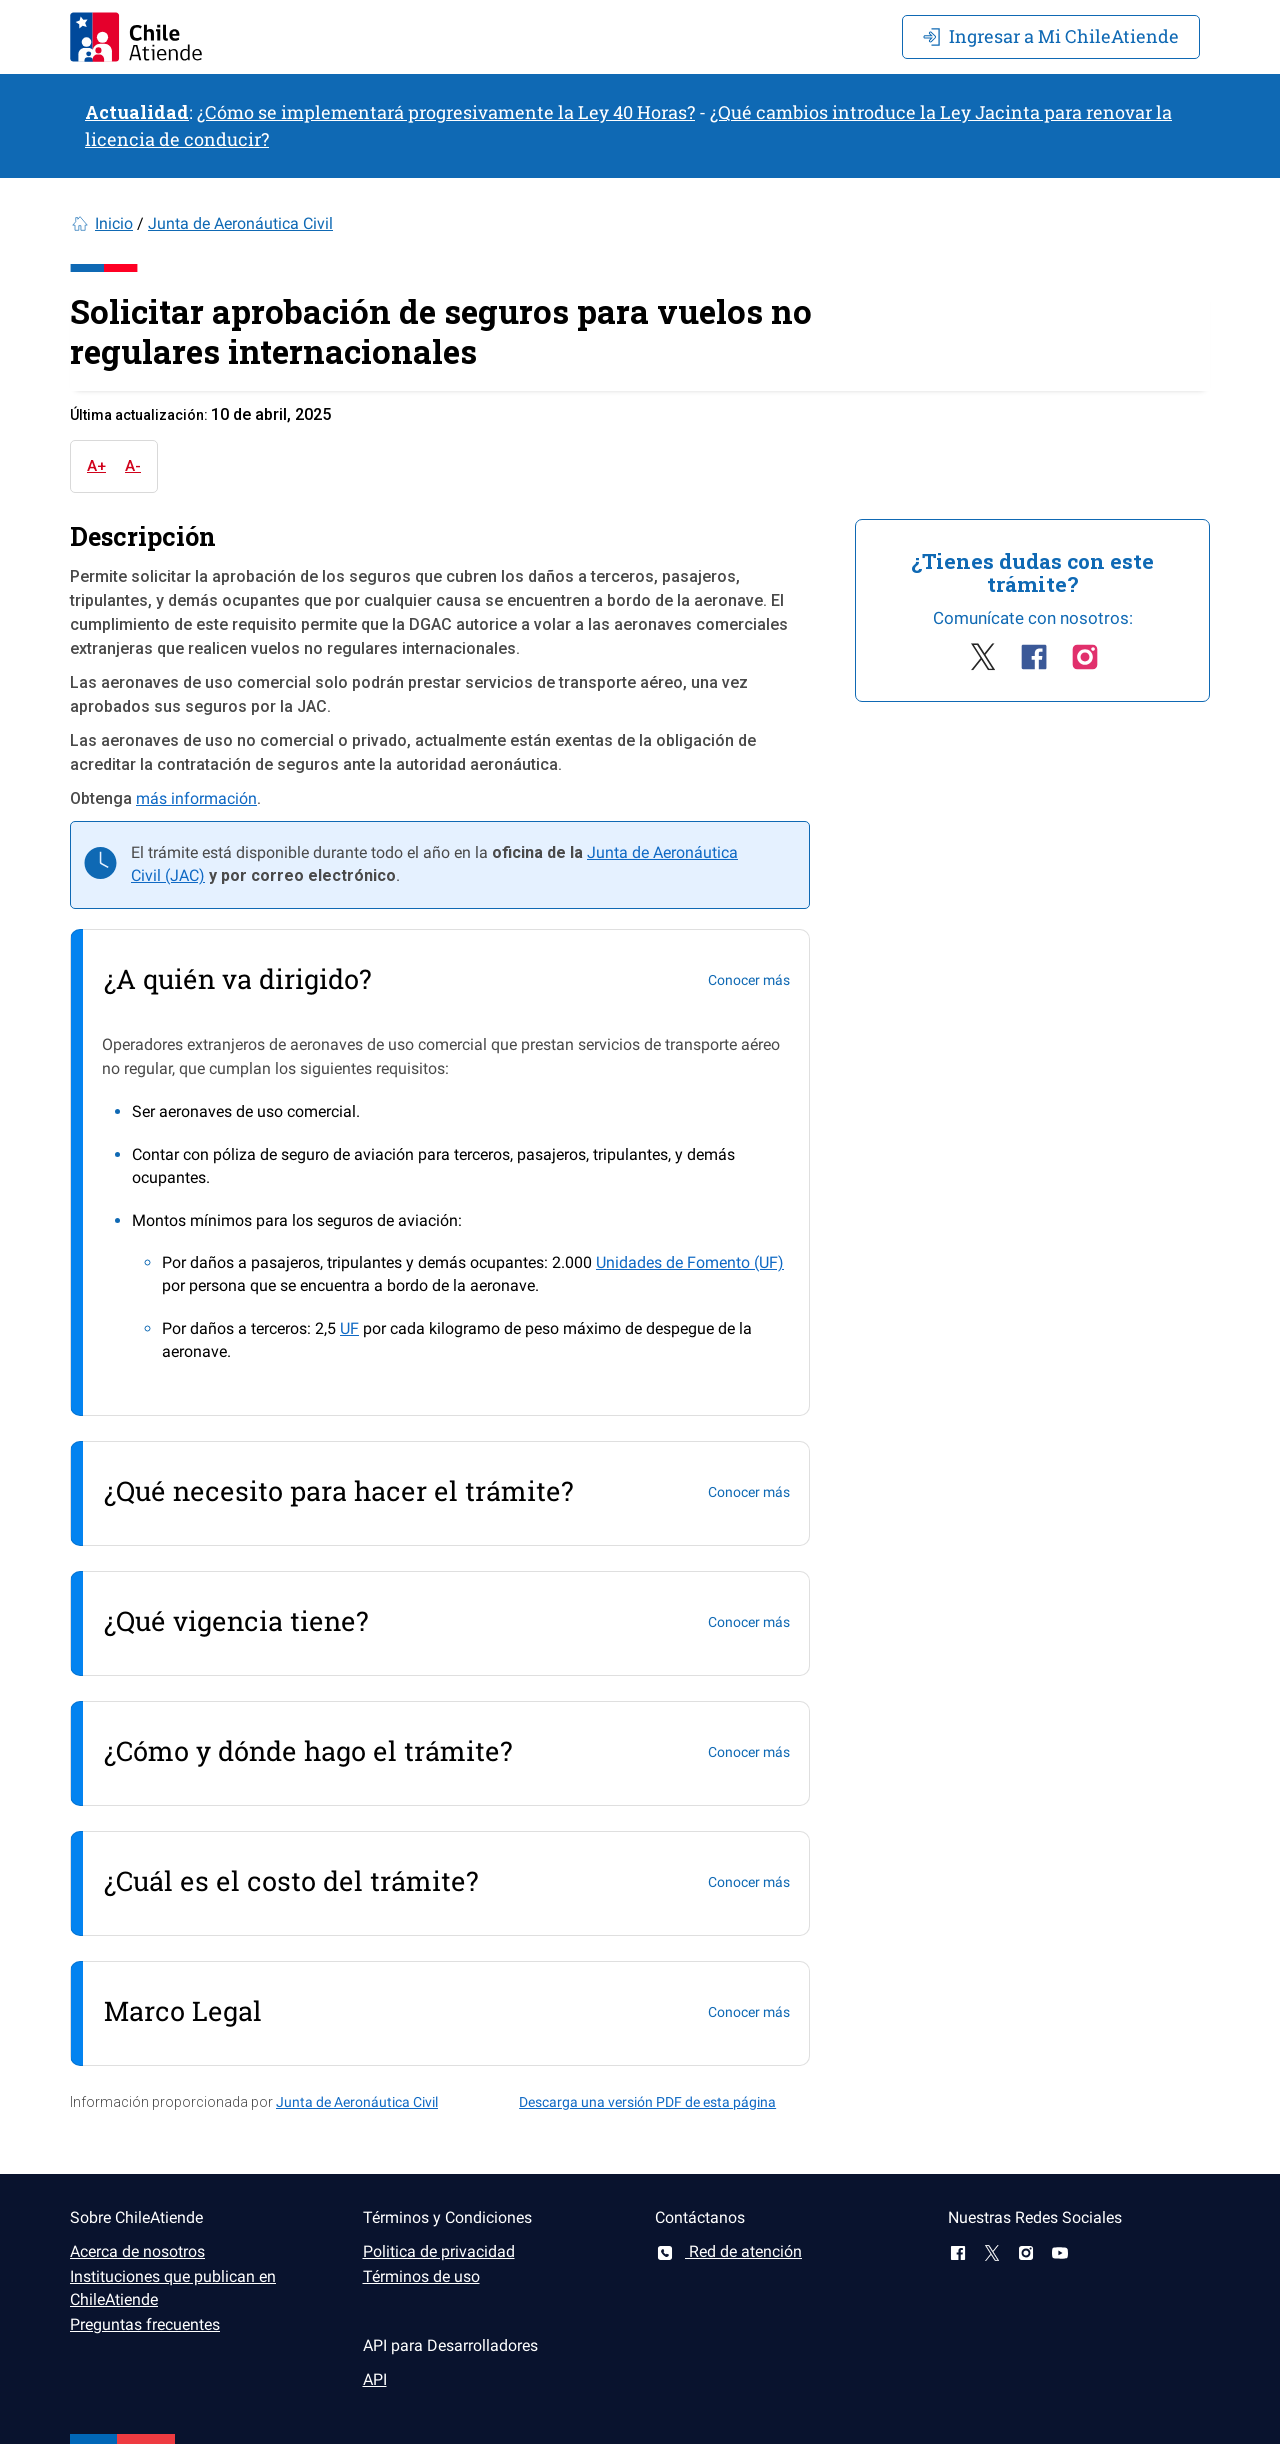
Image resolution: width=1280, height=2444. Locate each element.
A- (133, 466)
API (375, 2379)
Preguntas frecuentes (145, 2324)
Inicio (114, 223)
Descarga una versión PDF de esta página (647, 2102)
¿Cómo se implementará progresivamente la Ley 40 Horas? (446, 112)
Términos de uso (421, 2276)
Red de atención (728, 2251)
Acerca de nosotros (137, 2251)
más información (196, 798)
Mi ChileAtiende (1051, 36)
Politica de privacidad (439, 2251)
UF (349, 1328)
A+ (96, 466)
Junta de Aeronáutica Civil (240, 223)
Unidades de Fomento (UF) (690, 1262)
